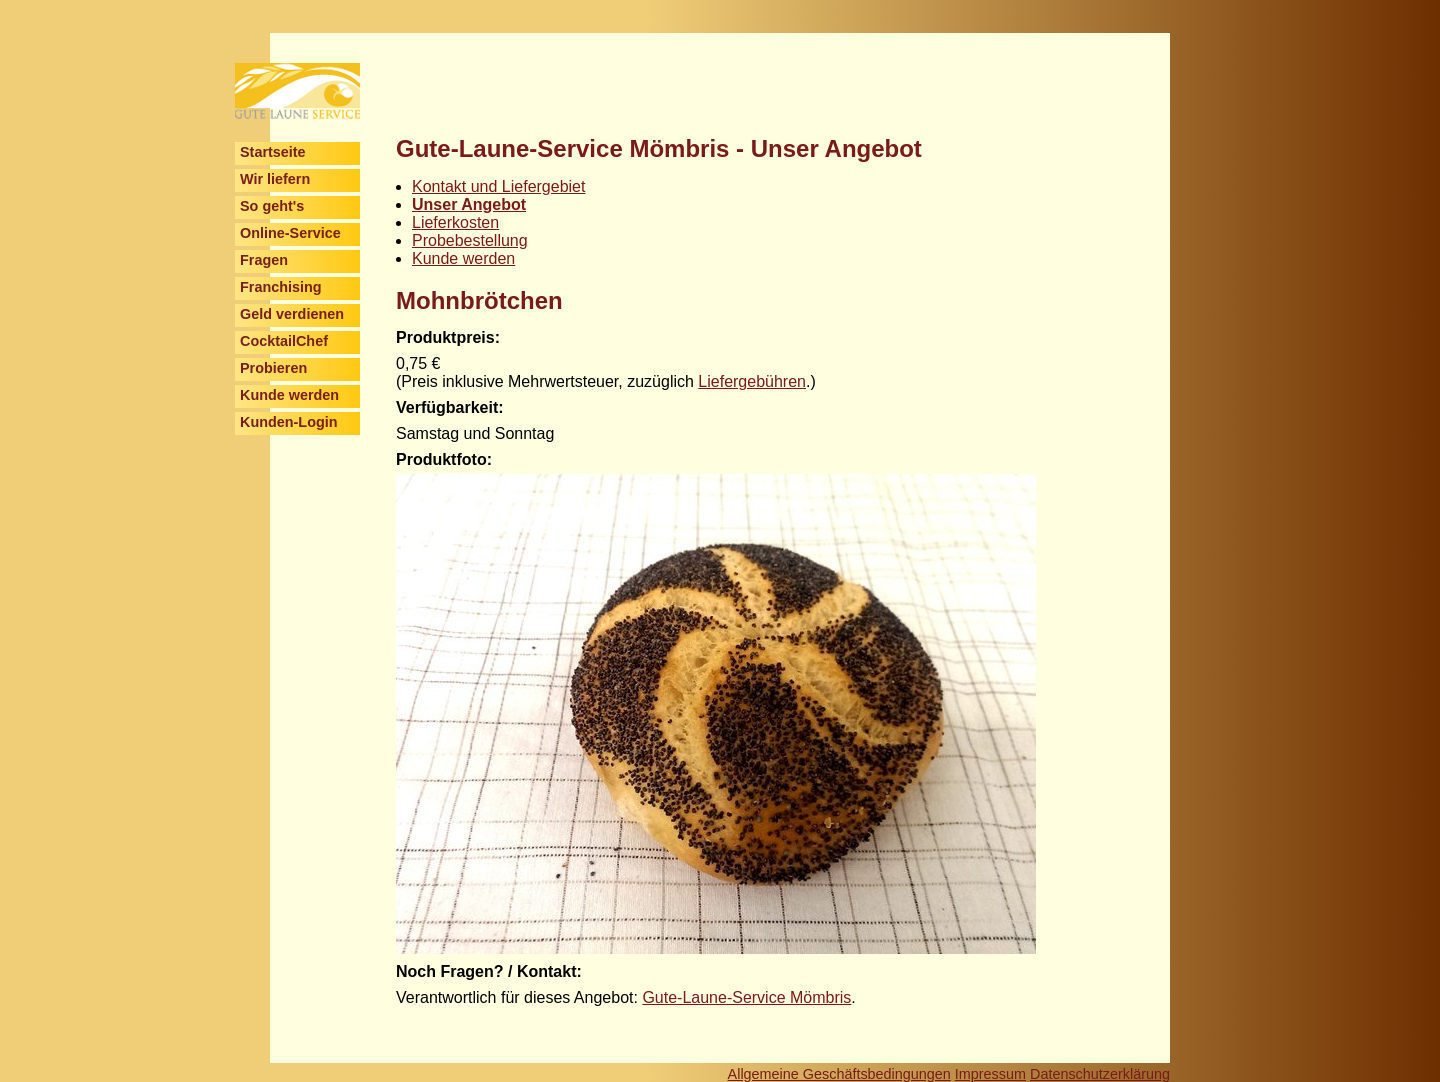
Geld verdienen (292, 314)
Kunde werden (289, 395)
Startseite (273, 152)
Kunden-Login (289, 422)
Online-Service (290, 233)
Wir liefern (275, 179)
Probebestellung (470, 240)
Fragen (264, 260)
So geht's (272, 206)
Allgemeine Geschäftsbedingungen (839, 1074)
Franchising (281, 287)
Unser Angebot (469, 204)
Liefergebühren (752, 381)
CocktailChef (284, 341)
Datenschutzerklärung (1100, 1074)
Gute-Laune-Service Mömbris (746, 997)
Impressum (990, 1074)
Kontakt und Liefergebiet (498, 186)
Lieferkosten (455, 222)
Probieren (273, 368)
